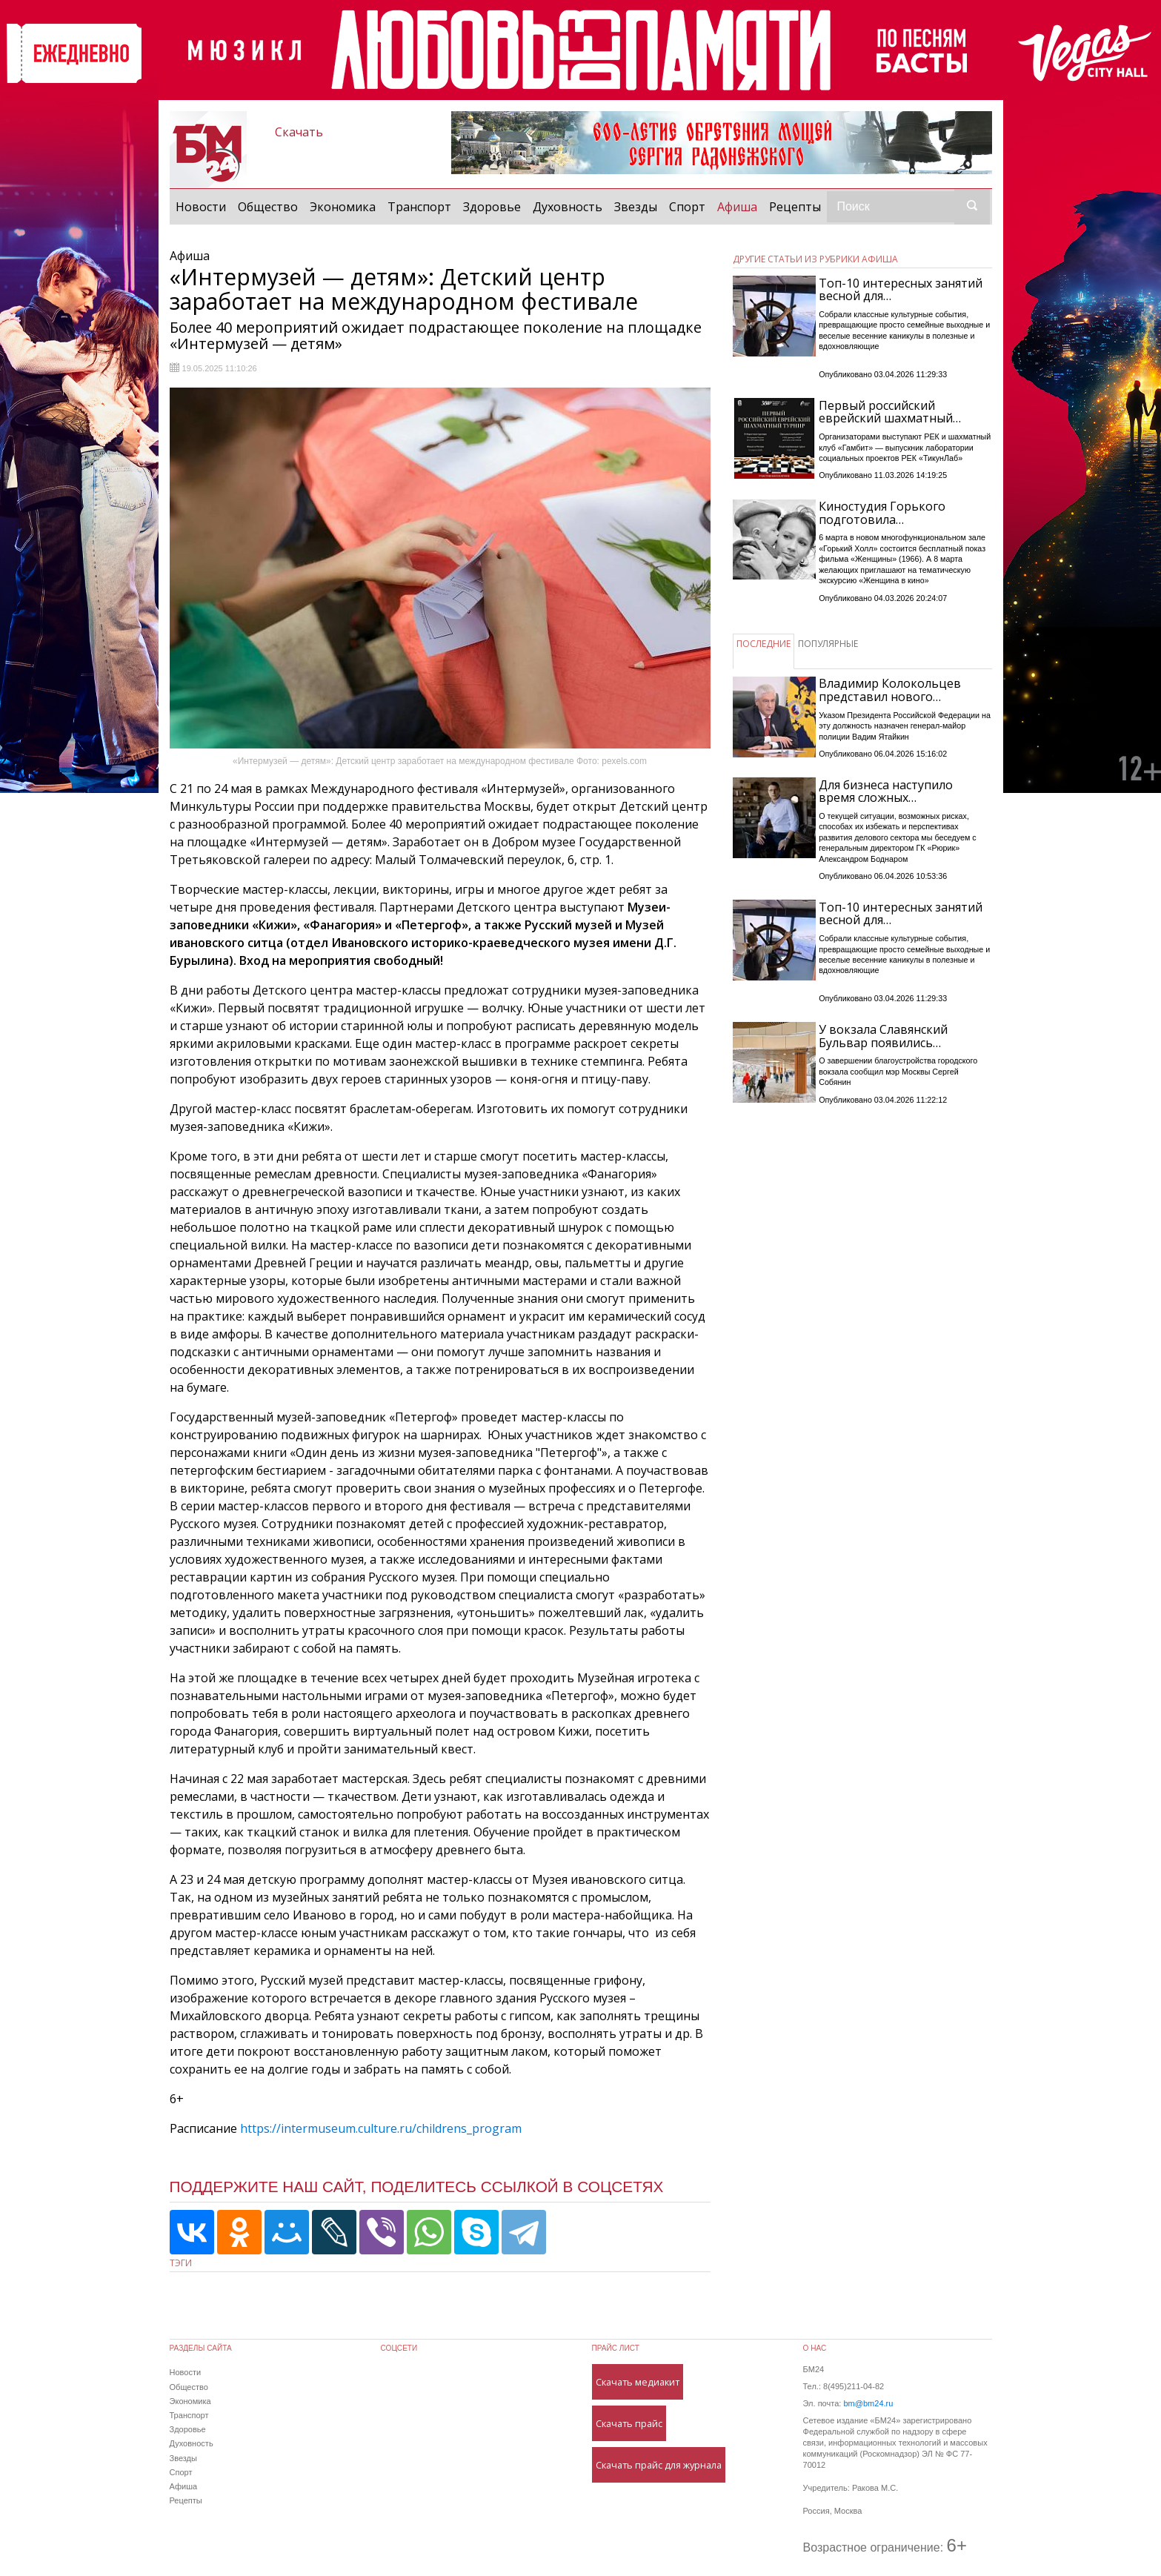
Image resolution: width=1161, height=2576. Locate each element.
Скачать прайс (629, 2423)
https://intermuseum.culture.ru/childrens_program (381, 2128)
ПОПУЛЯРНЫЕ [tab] (828, 643)
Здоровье (492, 207)
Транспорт (419, 207)
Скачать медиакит (637, 2382)
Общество (268, 207)
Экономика (343, 207)
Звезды (635, 207)
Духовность (567, 207)
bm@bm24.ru (868, 2403)
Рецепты (795, 207)
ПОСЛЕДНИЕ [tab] (763, 643)
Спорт (687, 207)
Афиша (740, 206)
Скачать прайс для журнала (659, 2465)
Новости (201, 207)
